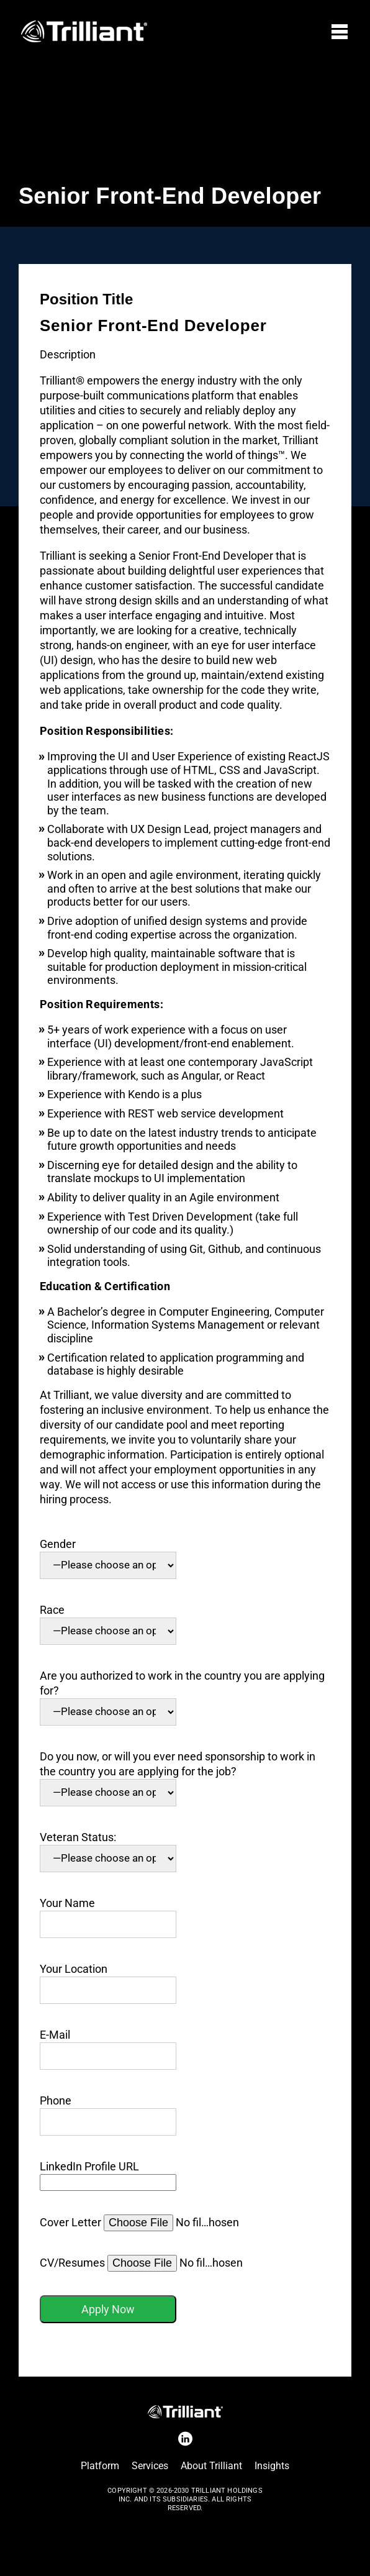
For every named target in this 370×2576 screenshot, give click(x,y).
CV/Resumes (142, 2262)
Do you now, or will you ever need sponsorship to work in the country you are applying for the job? (177, 1774)
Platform (100, 2466)
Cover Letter (140, 2222)
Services (150, 2466)
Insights (272, 2466)
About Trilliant (211, 2466)
